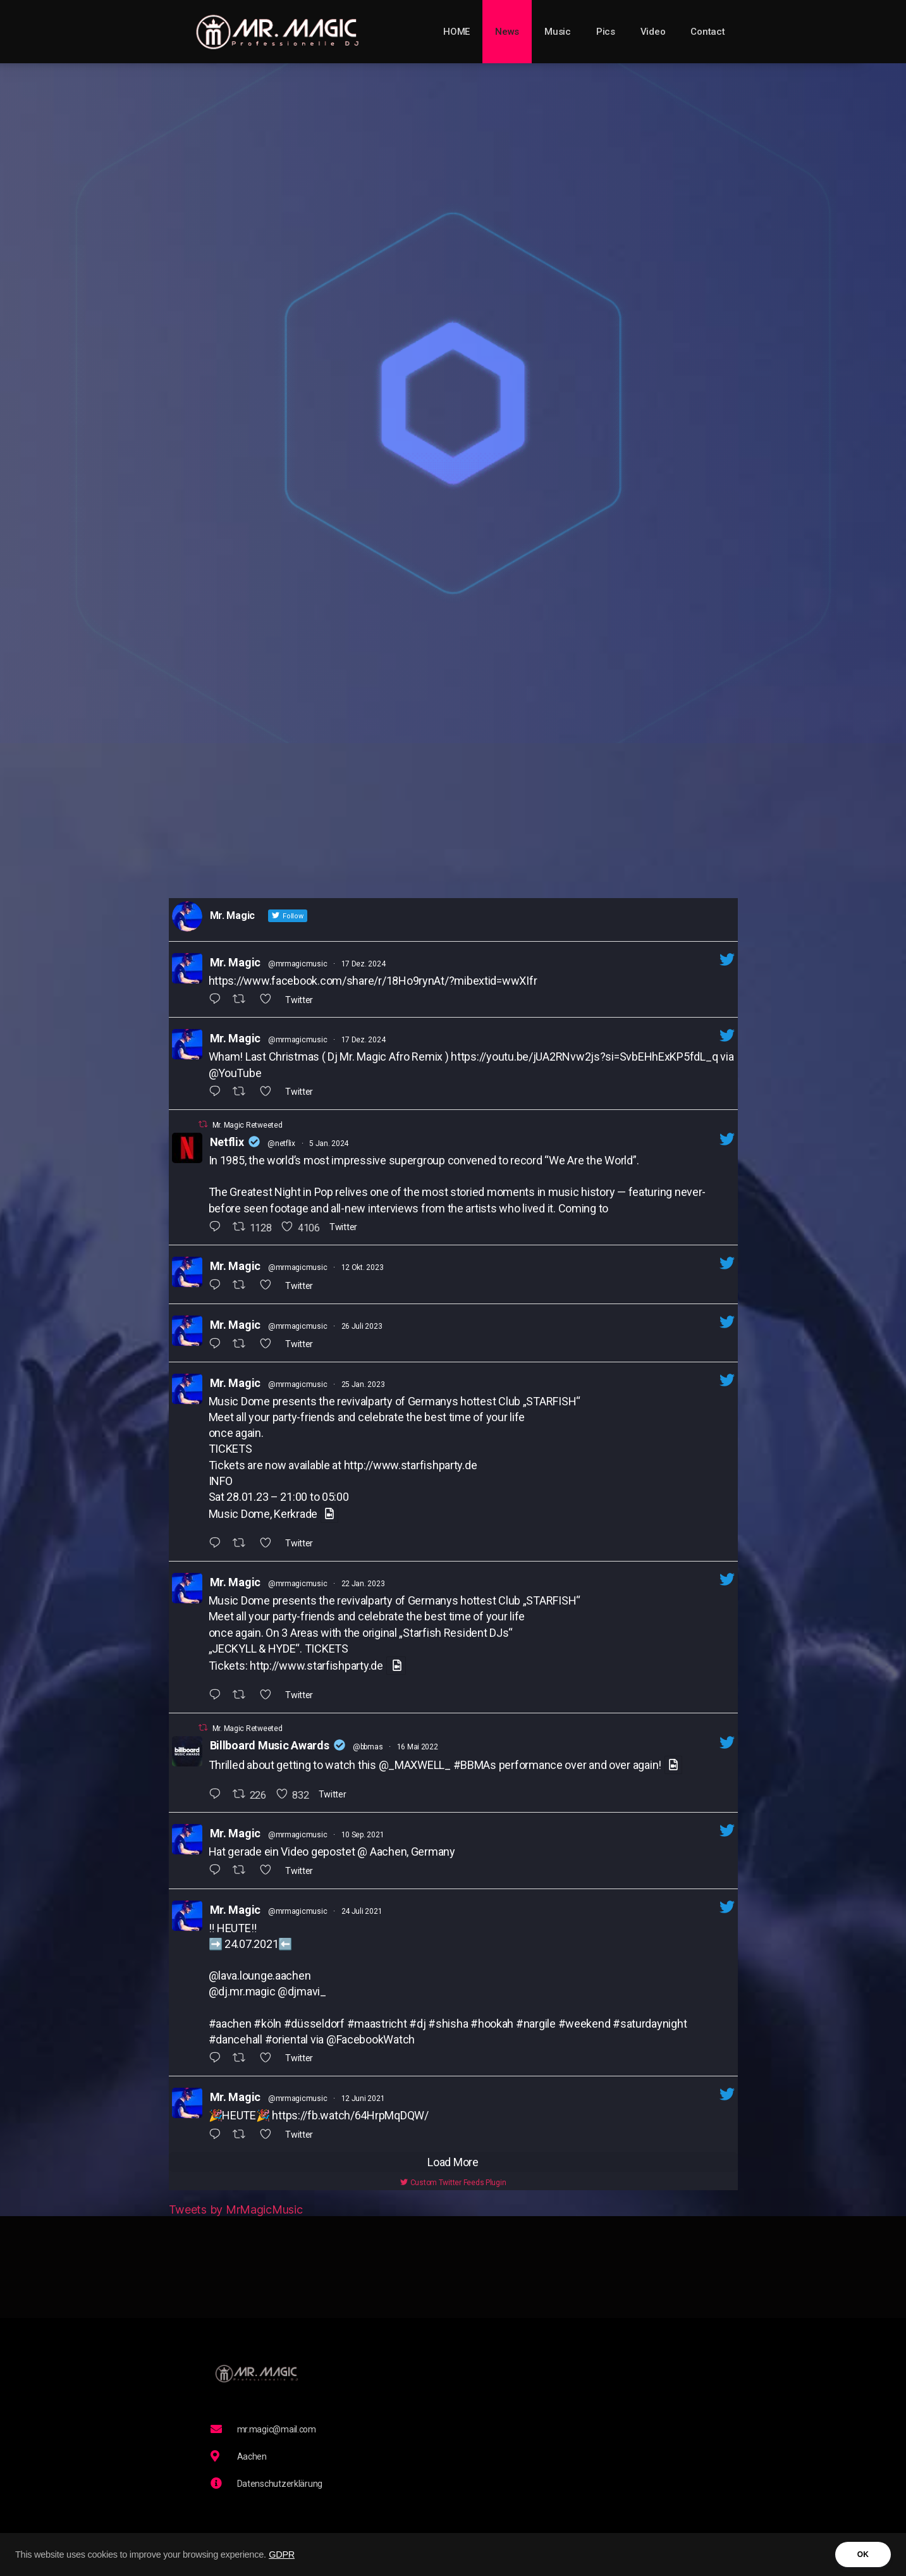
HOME (456, 31)
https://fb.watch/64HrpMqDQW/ (350, 2115)
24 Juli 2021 (362, 1911)
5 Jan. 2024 (328, 1143)
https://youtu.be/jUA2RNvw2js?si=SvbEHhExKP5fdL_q (584, 1056)
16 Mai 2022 (417, 1746)
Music (557, 31)
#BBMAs (474, 1765)
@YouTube (235, 1073)
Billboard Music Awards (269, 1745)
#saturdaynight (650, 2023)
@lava (223, 1975)
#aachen (230, 2023)
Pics (605, 31)
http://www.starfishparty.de (410, 1465)
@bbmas (368, 1746)
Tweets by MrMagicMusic (236, 2209)
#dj (417, 2023)
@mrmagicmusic (298, 963)
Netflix (227, 1142)
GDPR (282, 2554)
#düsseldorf (314, 2023)
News (507, 31)
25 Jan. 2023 (363, 1384)
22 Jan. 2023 (363, 1583)
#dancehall (235, 2039)
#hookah (491, 2023)
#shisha (448, 2023)
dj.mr (230, 1991)
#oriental (287, 2039)
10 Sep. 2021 (362, 1834)
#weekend (584, 2023)
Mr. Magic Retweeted (247, 1125)
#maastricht (377, 2023)
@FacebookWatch (370, 2039)
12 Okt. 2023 (362, 1267)
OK (863, 2554)
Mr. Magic (235, 962)
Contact (707, 31)
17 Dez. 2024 (363, 963)
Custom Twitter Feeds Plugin (453, 2182)
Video (653, 31)
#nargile (536, 2023)
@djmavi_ (302, 1991)
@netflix (281, 1143)
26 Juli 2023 (362, 1326)
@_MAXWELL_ (415, 1765)
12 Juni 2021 (363, 2098)
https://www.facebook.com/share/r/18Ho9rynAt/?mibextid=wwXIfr (373, 980)
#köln (267, 2023)
